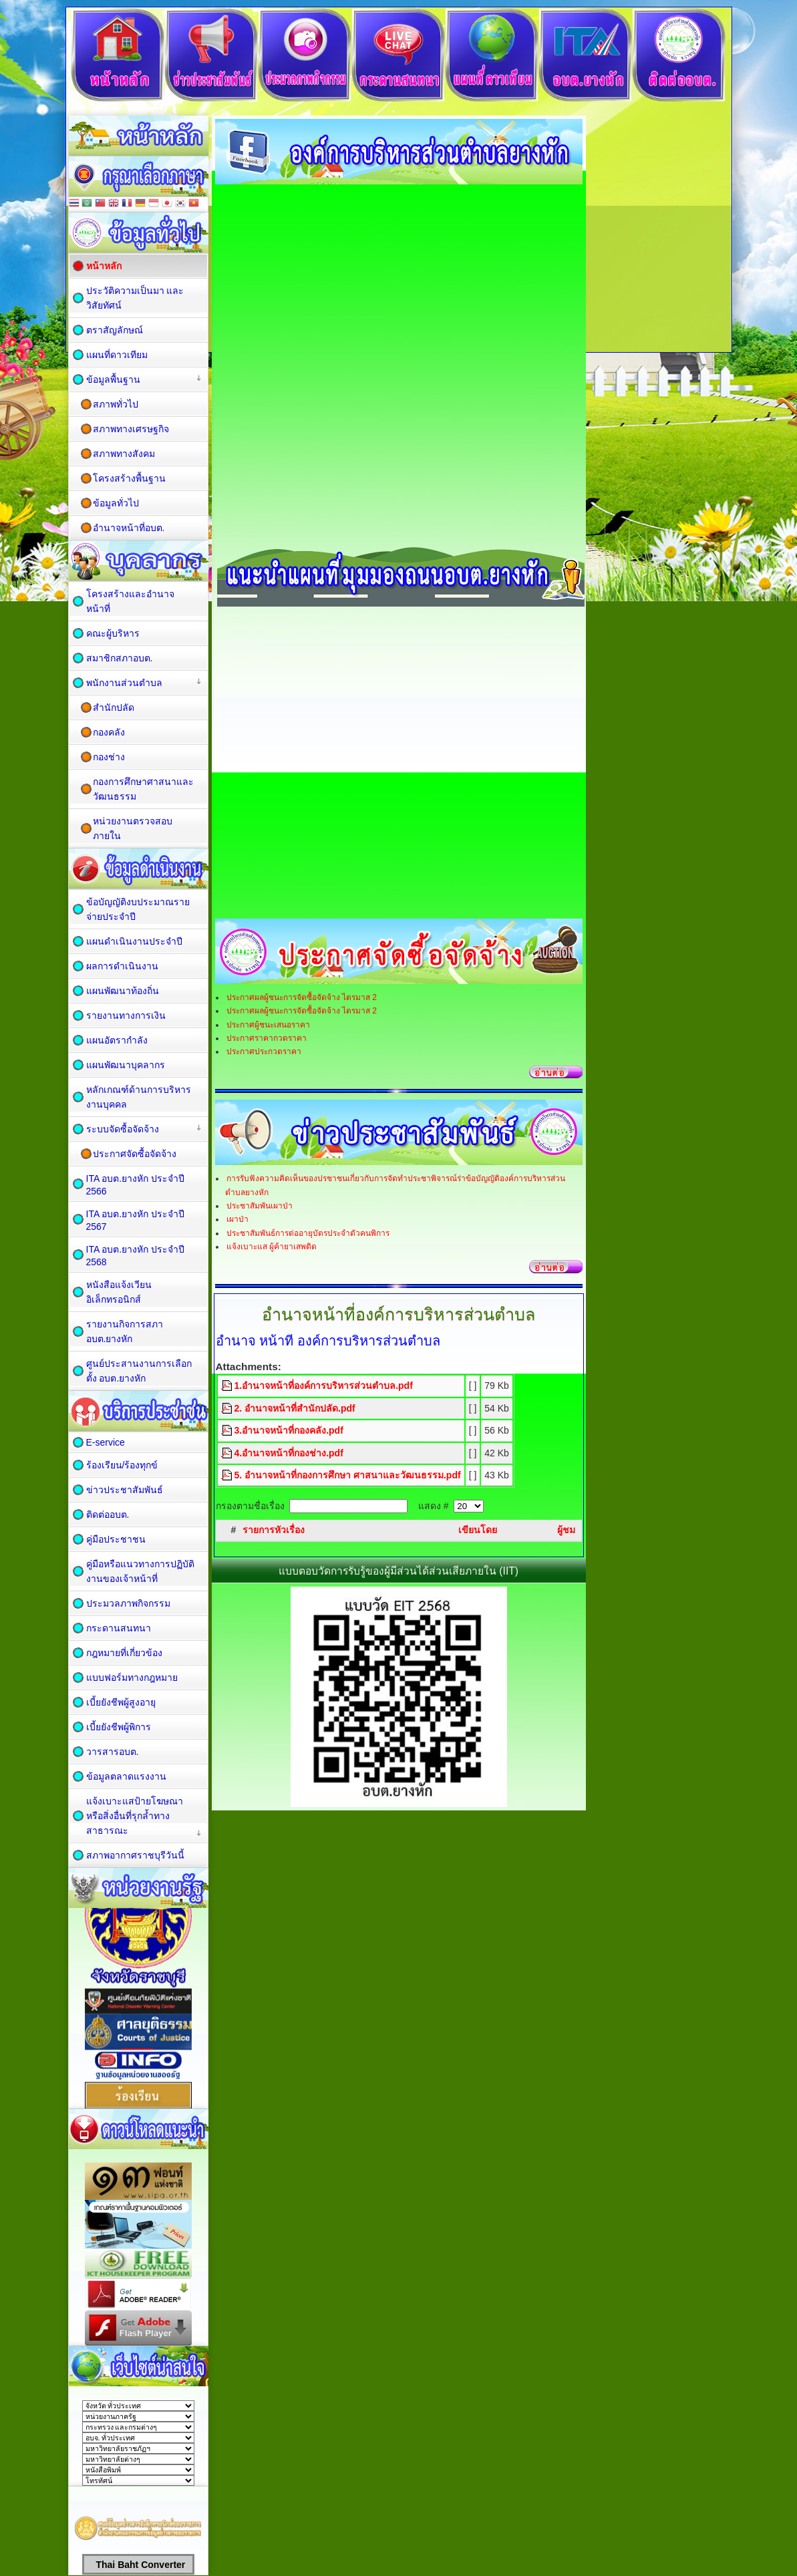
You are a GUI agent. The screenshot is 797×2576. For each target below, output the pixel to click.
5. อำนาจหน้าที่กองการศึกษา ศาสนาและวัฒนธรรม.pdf (347, 1475)
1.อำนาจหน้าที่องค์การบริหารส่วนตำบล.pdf (323, 1385)
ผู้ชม (566, 1529)
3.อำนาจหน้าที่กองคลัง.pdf (288, 1430)
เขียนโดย (477, 1529)
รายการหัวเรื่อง (274, 1529)
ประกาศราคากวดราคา (266, 1038)
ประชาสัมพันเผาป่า (259, 1206)
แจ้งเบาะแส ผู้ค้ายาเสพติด (271, 1246)
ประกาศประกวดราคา (263, 1051)
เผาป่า (237, 1219)
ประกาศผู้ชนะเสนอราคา (268, 1024)
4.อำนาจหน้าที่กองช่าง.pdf (288, 1453)
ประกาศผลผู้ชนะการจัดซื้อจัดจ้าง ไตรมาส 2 (301, 997)
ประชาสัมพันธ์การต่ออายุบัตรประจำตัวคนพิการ (307, 1233)
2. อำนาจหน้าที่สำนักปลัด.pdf (294, 1408)
